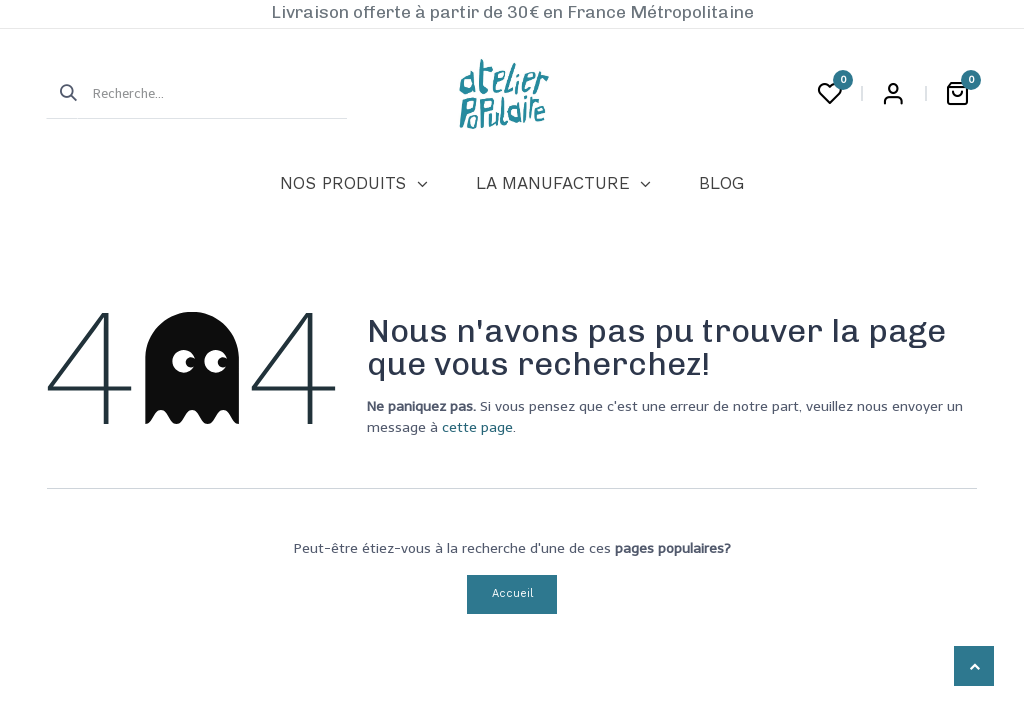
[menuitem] (353, 184)
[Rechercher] (62, 94)
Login (893, 94)
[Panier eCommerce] (957, 94)
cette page (477, 427)
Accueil (512, 593)
